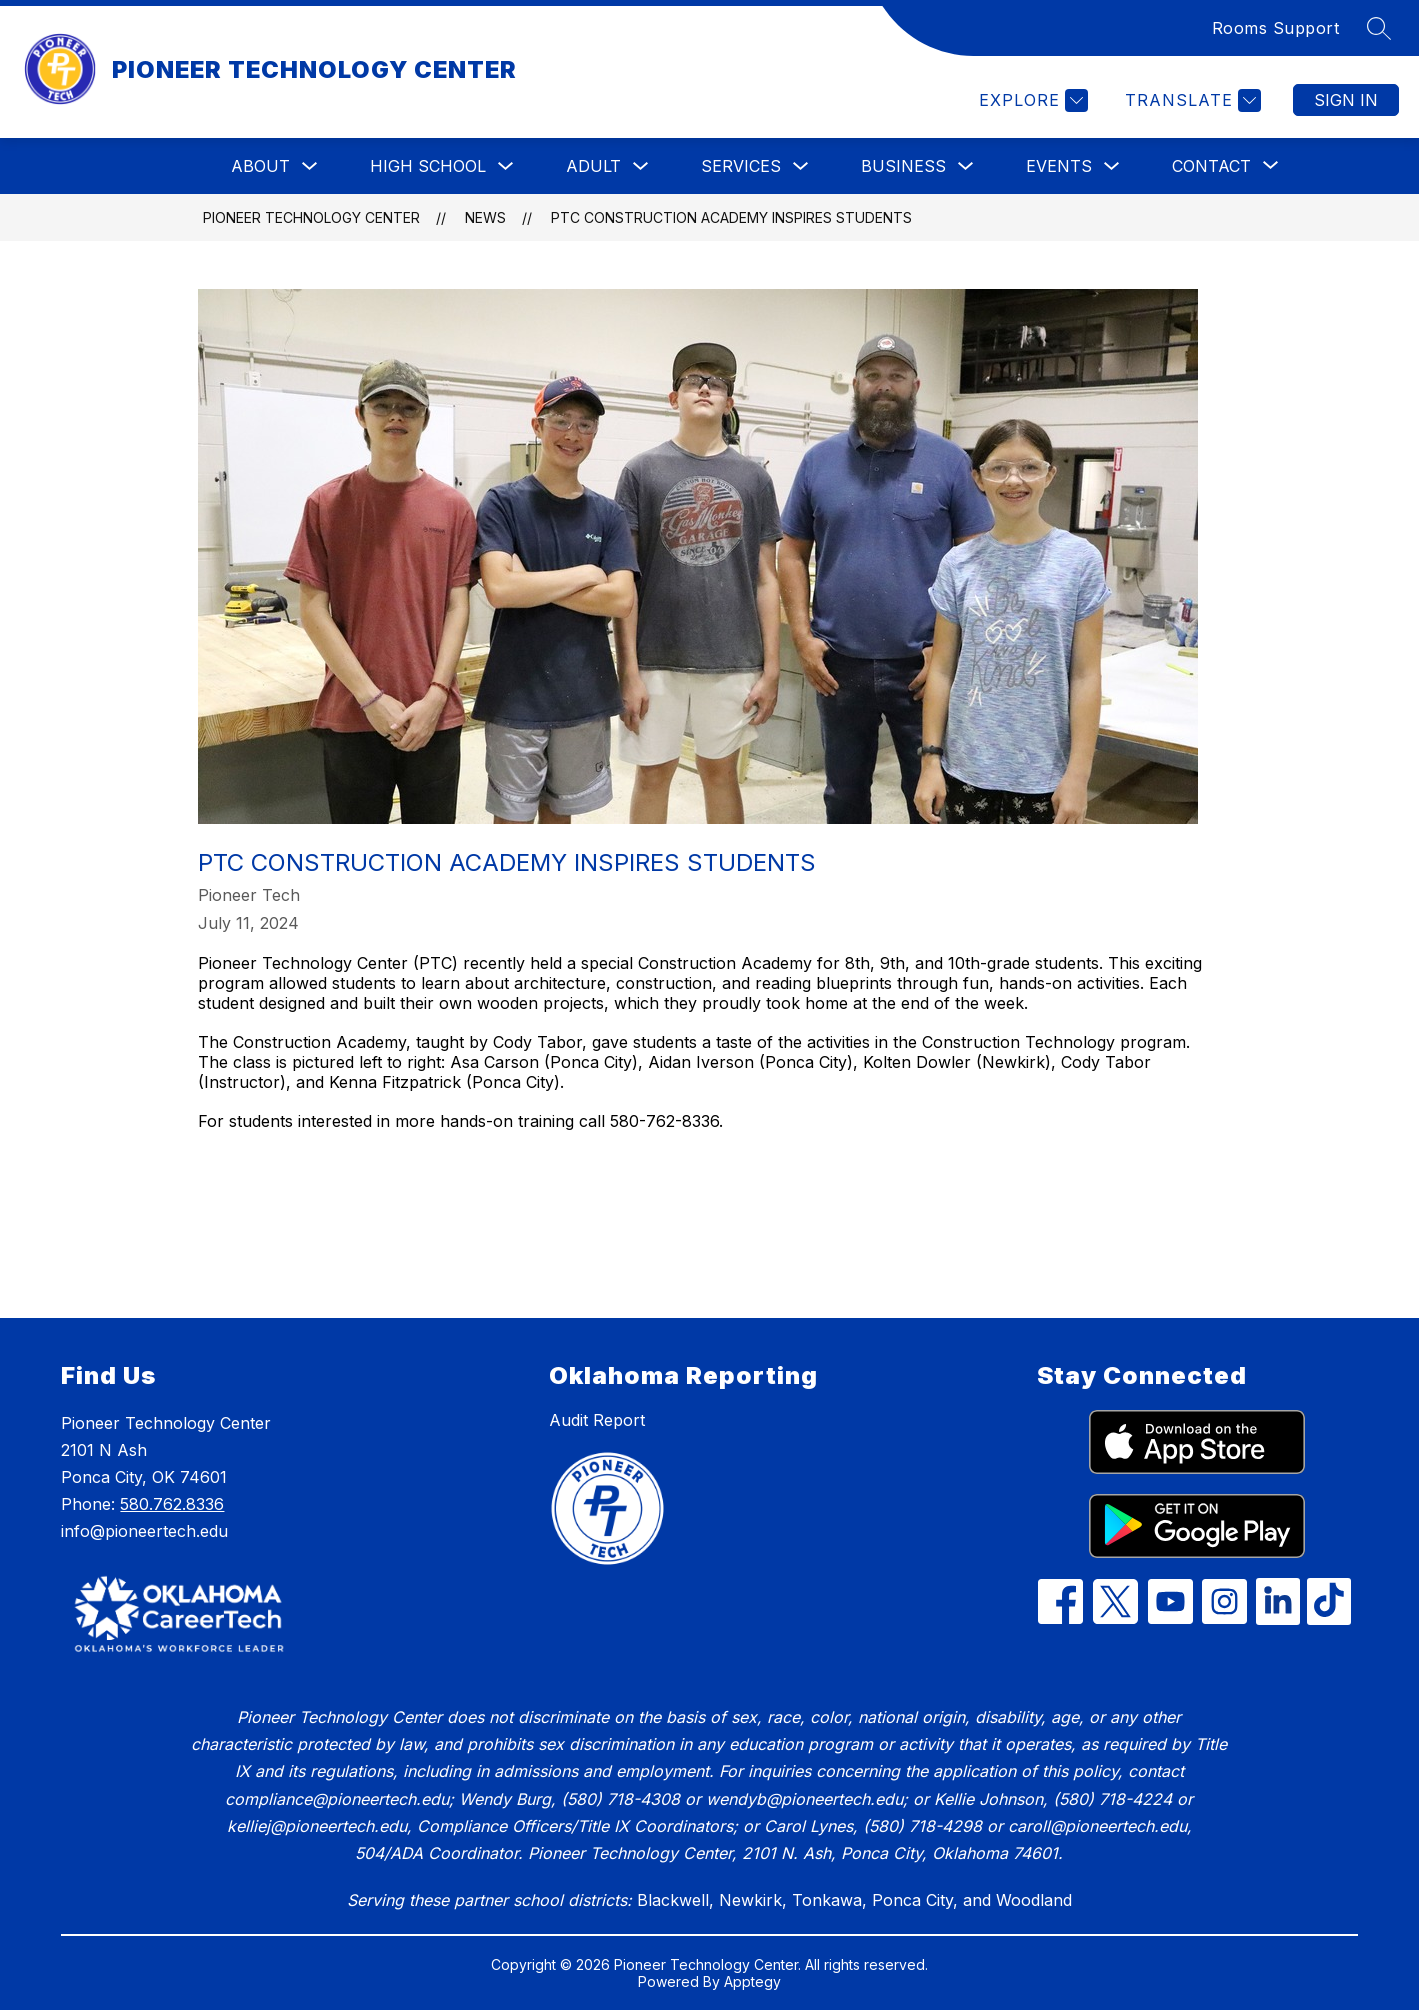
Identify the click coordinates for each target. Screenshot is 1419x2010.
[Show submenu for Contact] (1211, 166)
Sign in (1346, 100)
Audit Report (597, 1420)
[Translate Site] (1190, 100)
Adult (593, 166)
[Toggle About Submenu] (310, 166)
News (485, 217)
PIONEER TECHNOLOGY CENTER (311, 217)
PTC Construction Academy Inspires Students (731, 217)
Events (1059, 166)
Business (903, 166)
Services (741, 166)
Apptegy (752, 1981)
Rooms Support (1276, 28)
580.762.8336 (172, 1504)
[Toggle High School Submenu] (506, 166)
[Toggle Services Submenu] (801, 166)
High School (428, 166)
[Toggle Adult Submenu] (641, 166)
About (260, 166)
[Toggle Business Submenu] (966, 166)
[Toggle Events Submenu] (1112, 166)
